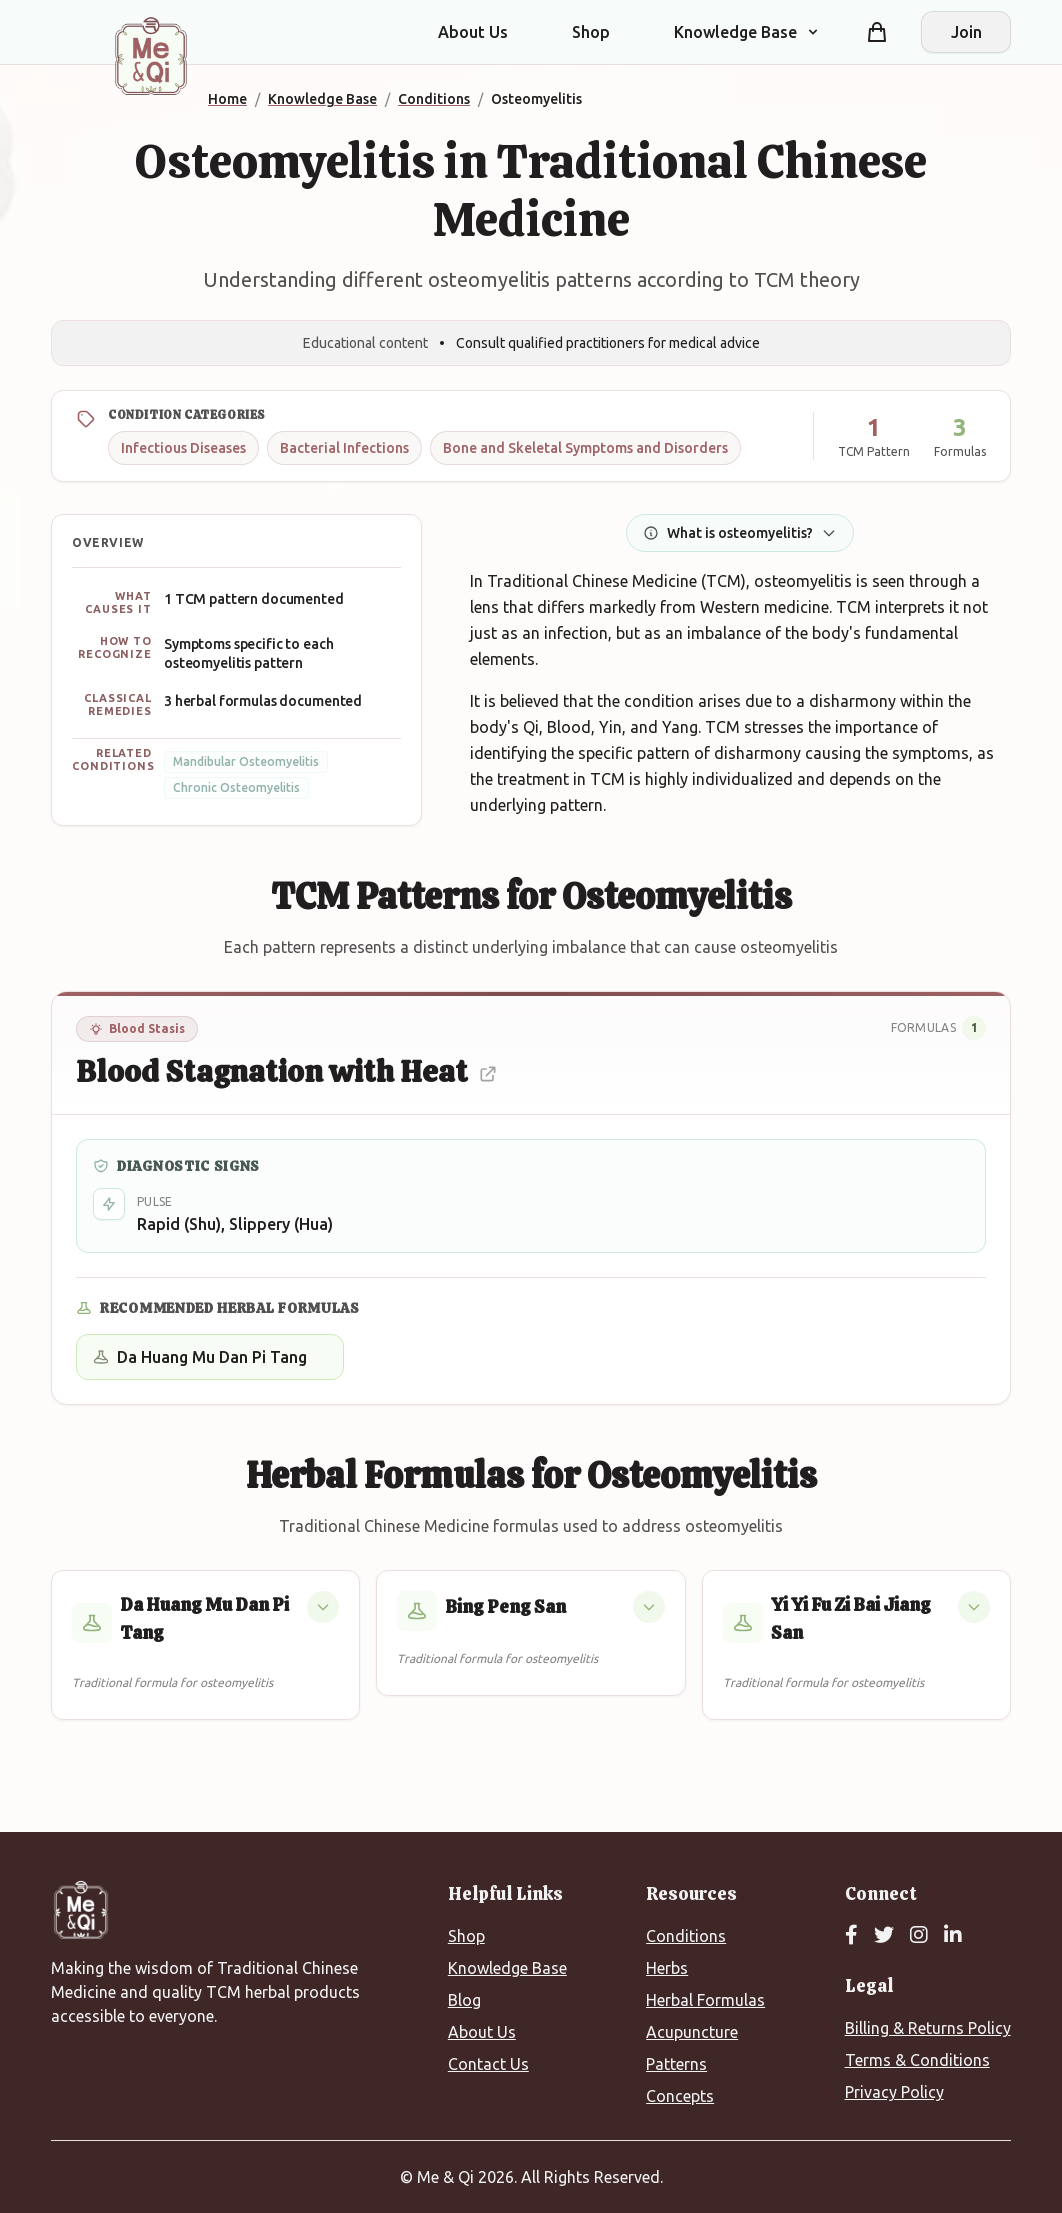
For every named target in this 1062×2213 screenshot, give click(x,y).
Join (966, 32)
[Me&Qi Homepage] (151, 56)
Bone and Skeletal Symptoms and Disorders (585, 448)
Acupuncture (692, 2032)
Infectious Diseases (183, 448)
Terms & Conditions (917, 2060)
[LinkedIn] (953, 1936)
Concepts (680, 2096)
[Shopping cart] (877, 32)
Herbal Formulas (705, 2000)
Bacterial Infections (344, 448)
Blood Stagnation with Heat (287, 1071)
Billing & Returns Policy (928, 2028)
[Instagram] (919, 1936)
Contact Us (488, 2064)
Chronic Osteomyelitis (236, 787)
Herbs (667, 1968)
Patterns (676, 2064)
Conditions (686, 1936)
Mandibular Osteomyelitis (246, 761)
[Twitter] (884, 1936)
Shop (591, 32)
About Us (473, 32)
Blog (464, 2000)
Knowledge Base (507, 1968)
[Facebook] (851, 1936)
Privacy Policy (894, 2092)
